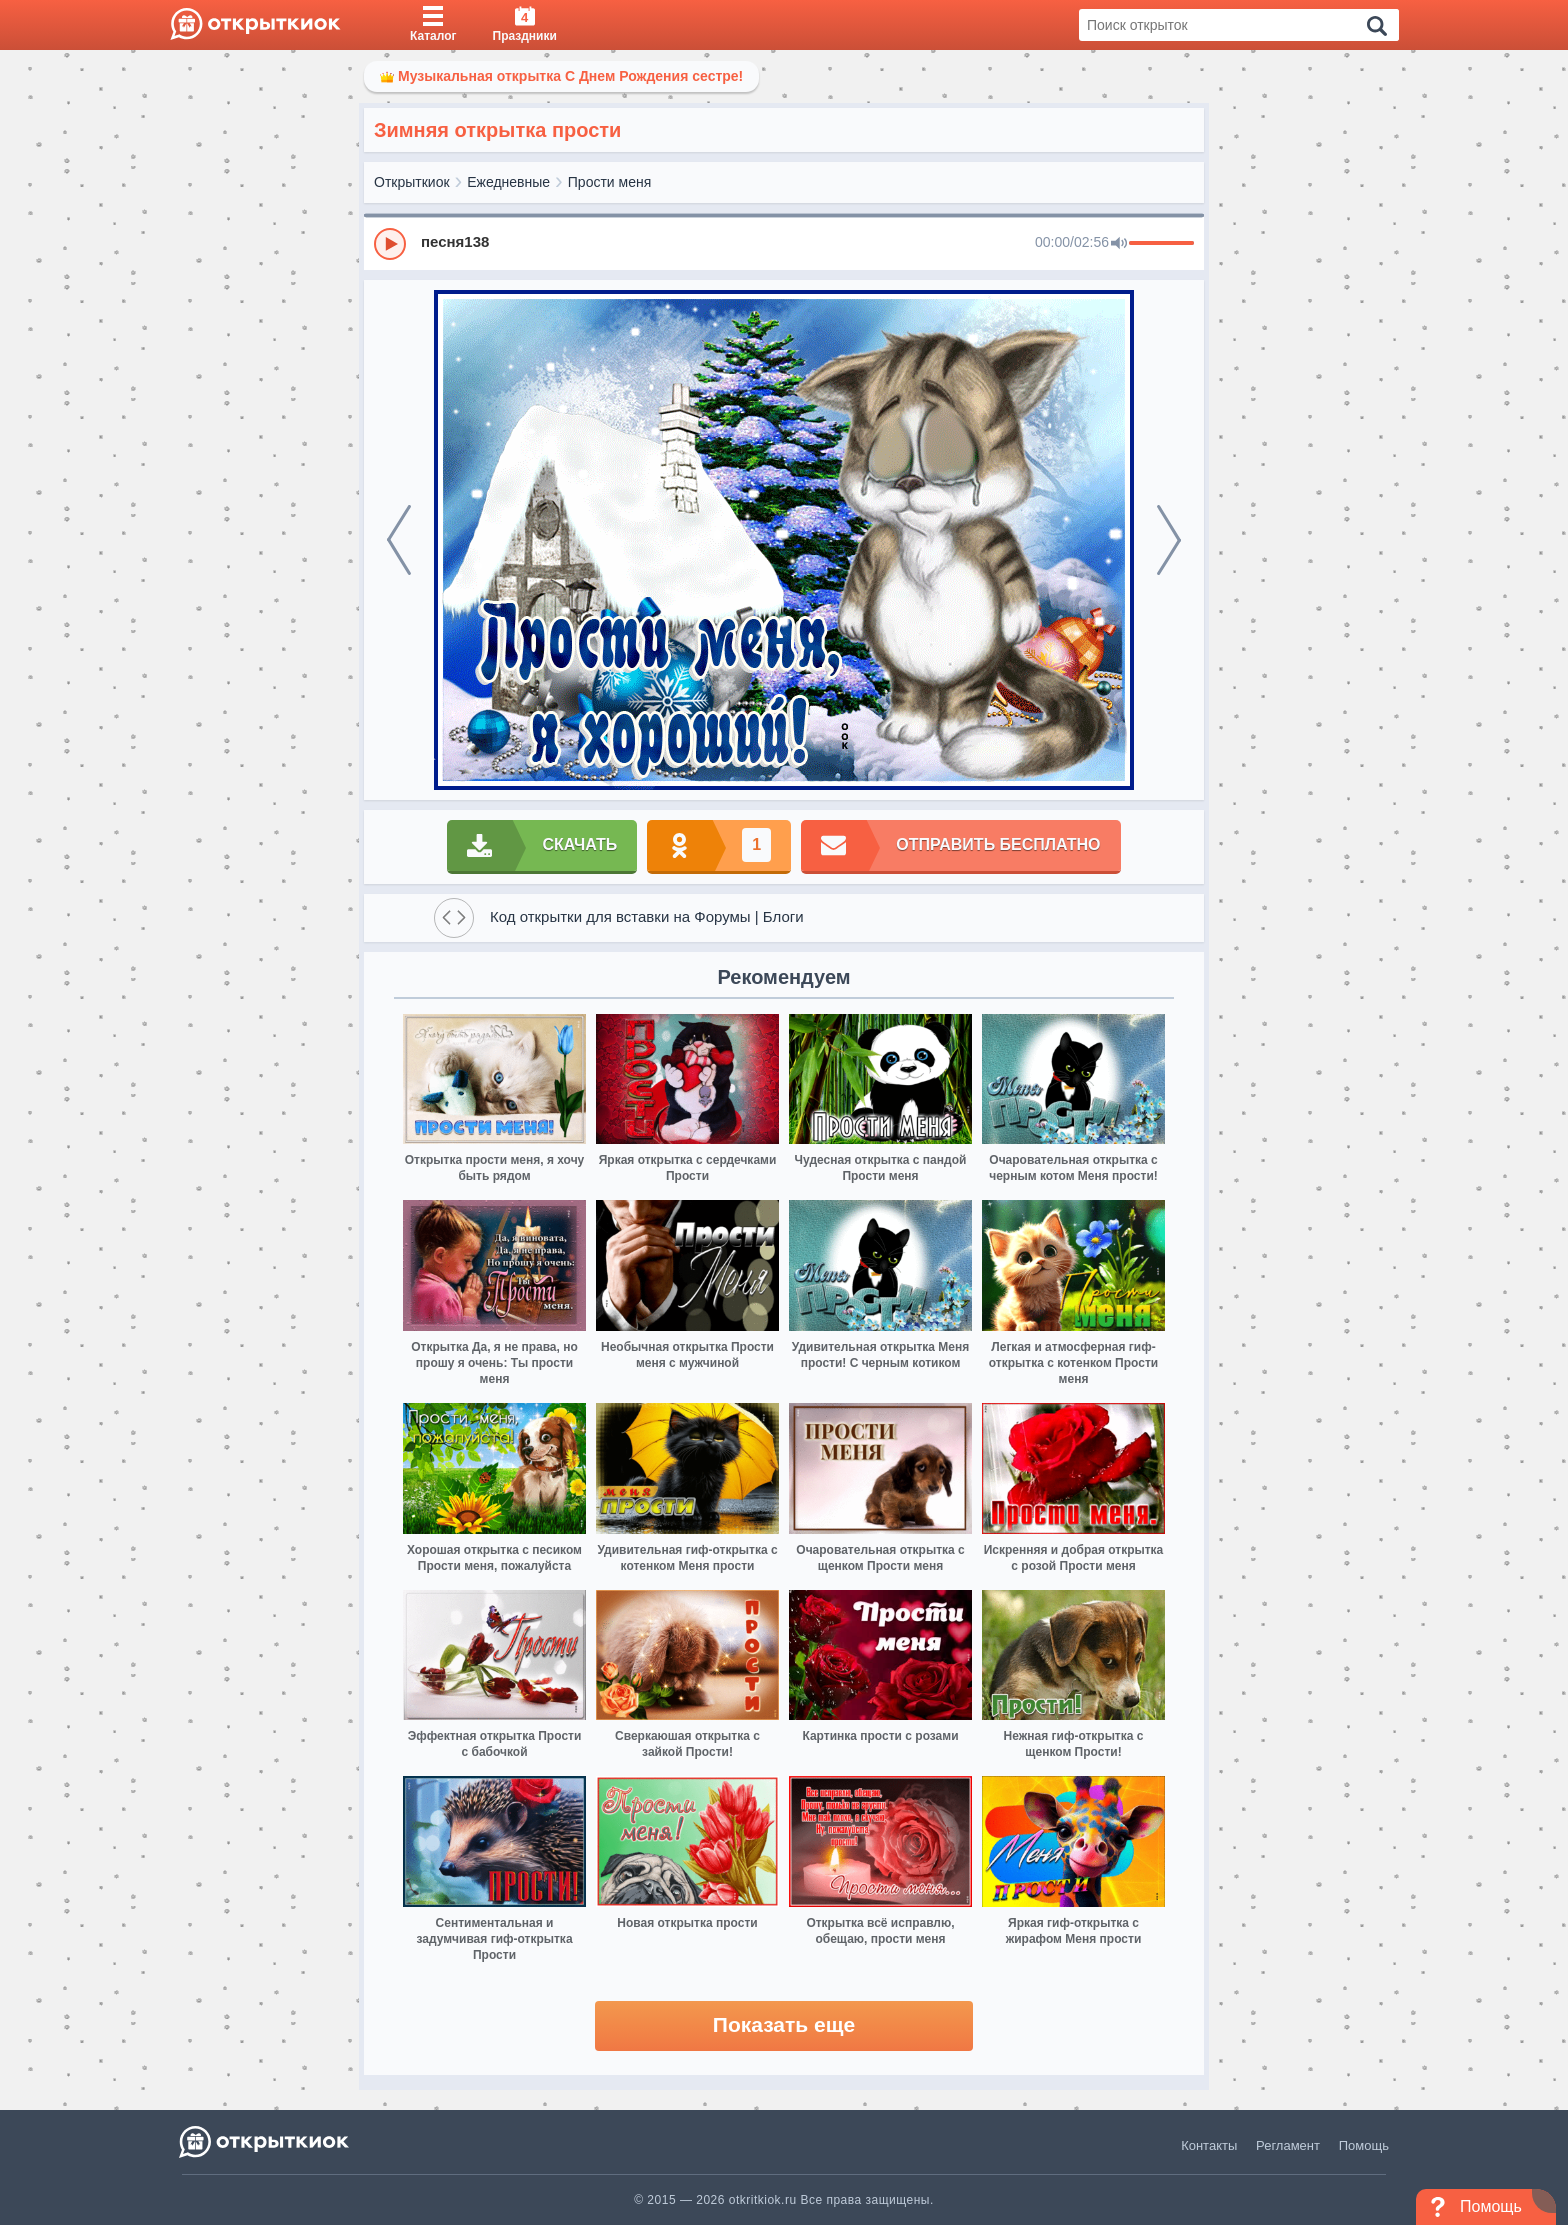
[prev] (399, 540)
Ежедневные (508, 182)
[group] (784, 243)
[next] (1169, 540)
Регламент (1288, 2145)
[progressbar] (1161, 244)
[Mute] (1119, 244)
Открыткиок (412, 182)
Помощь (1364, 2145)
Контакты (1209, 2145)
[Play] (390, 244)
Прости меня (609, 182)
